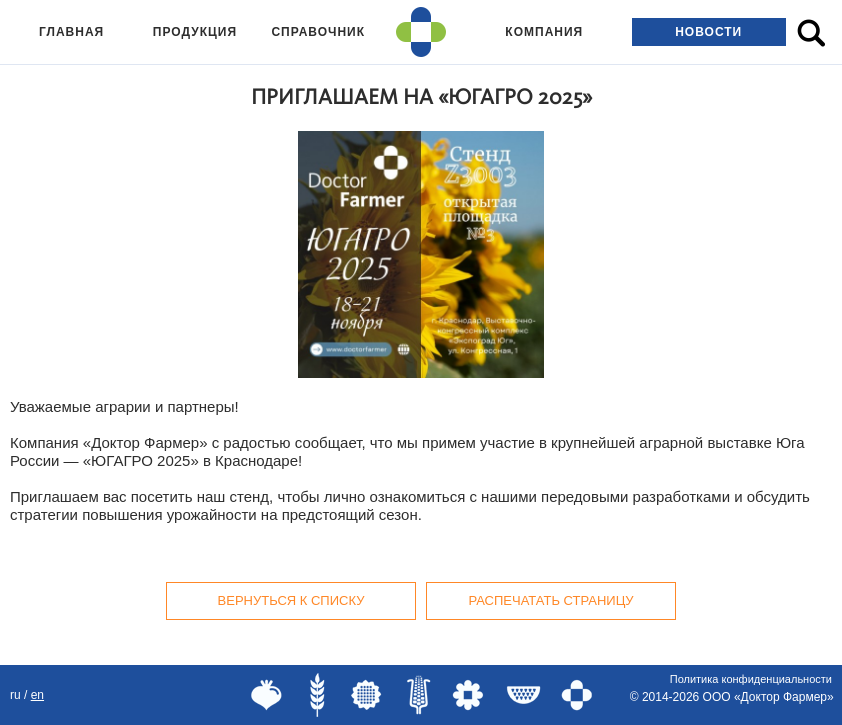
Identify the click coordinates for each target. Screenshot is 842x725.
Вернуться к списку (291, 600)
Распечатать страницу (550, 600)
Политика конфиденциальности (751, 679)
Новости (708, 32)
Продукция (195, 32)
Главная (71, 32)
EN (37, 695)
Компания (544, 32)
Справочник (318, 32)
